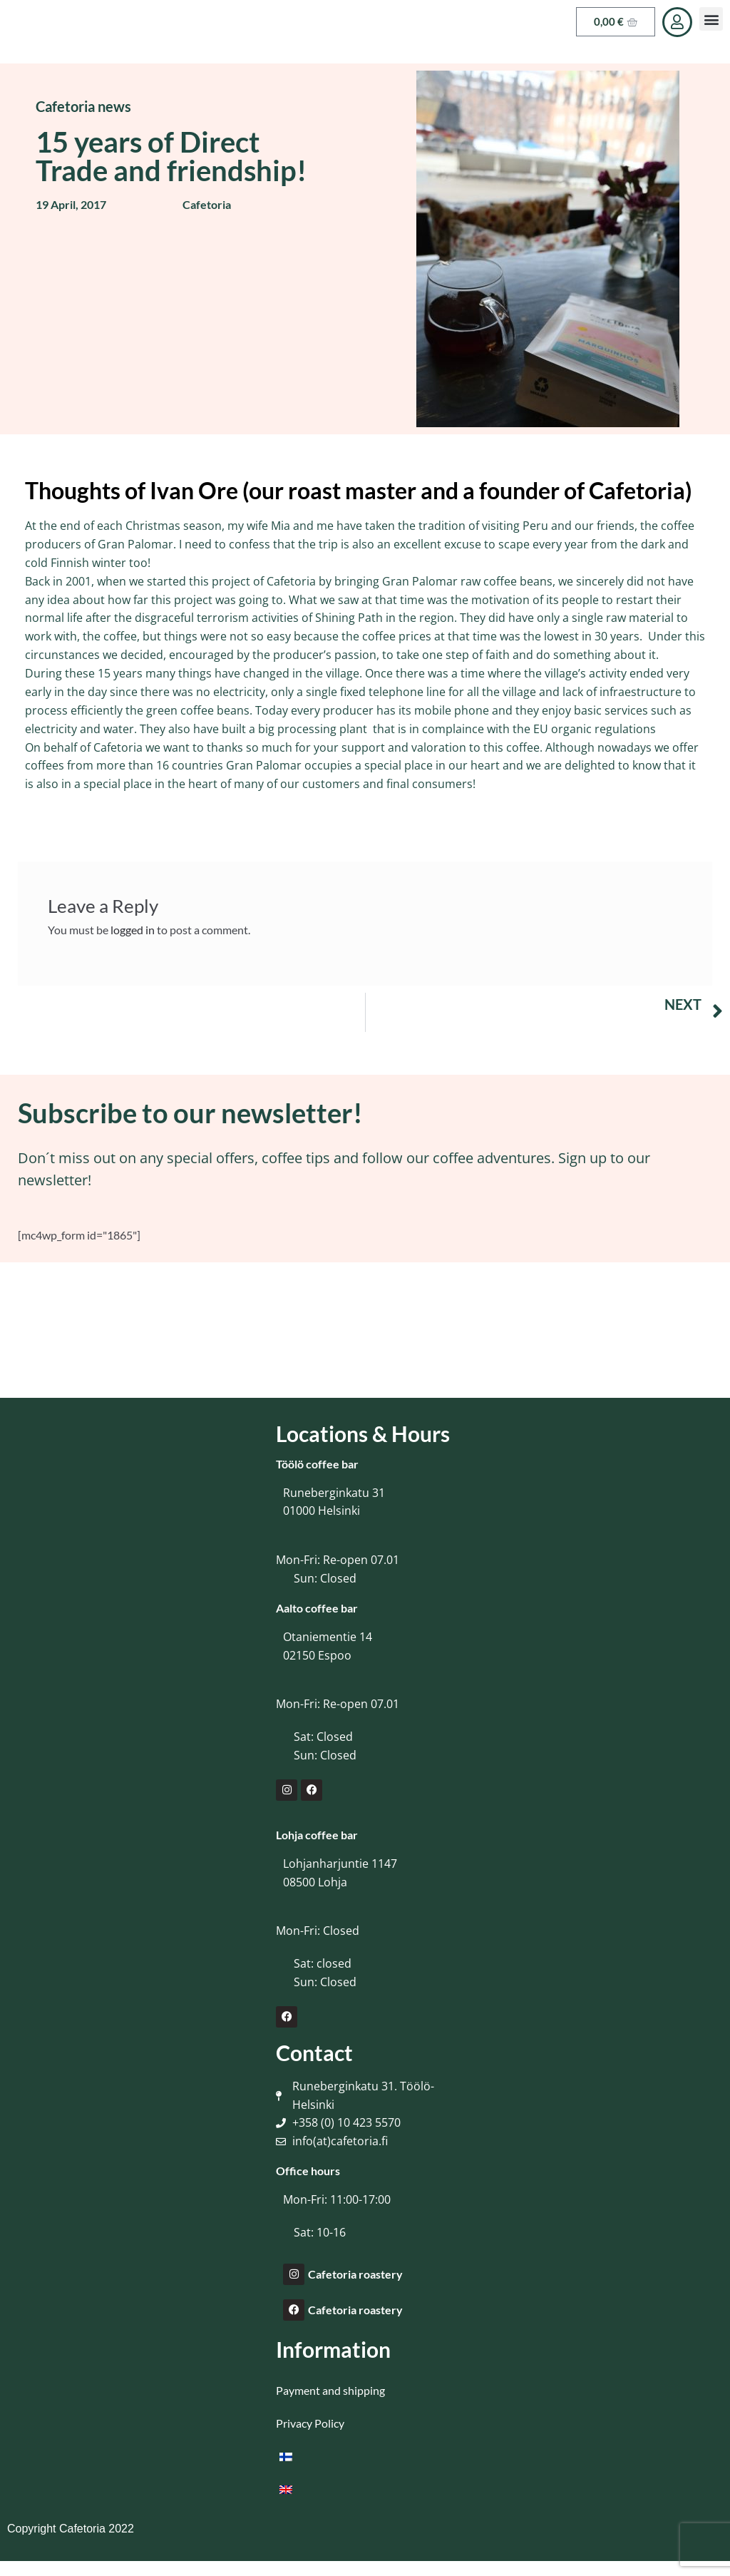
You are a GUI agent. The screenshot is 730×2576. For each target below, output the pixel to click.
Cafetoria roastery (355, 2274)
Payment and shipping (330, 2390)
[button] (711, 19)
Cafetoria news (83, 106)
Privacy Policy (310, 2423)
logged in (132, 929)
